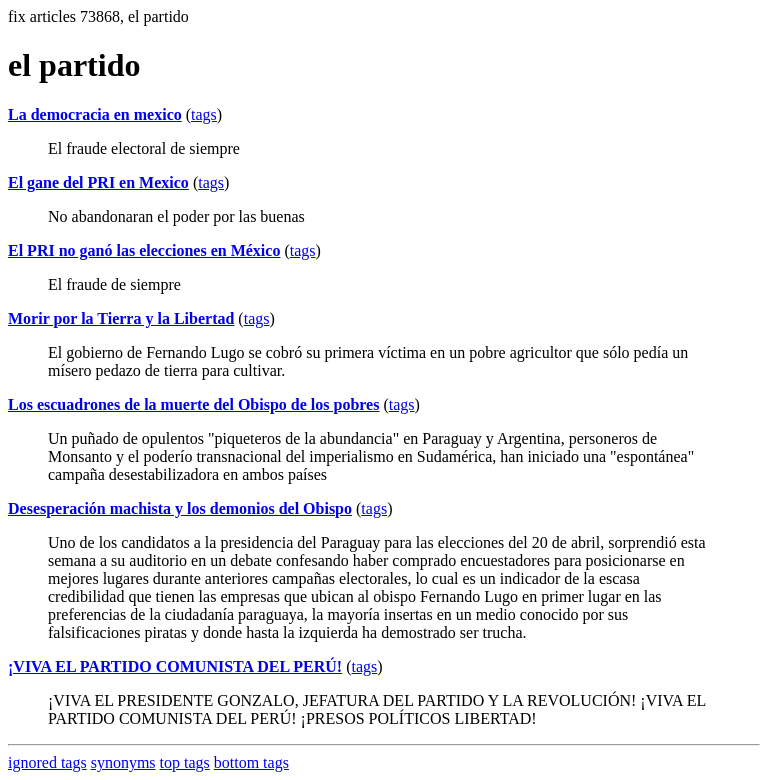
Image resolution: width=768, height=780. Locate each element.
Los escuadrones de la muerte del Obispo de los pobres (193, 404)
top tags (185, 762)
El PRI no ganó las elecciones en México (144, 250)
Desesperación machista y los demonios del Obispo (180, 508)
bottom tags (251, 762)
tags (204, 114)
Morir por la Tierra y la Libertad (121, 318)
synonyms (123, 762)
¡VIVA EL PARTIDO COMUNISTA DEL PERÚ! (175, 666)
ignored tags (47, 762)
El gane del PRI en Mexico (98, 182)
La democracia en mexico (95, 114)
